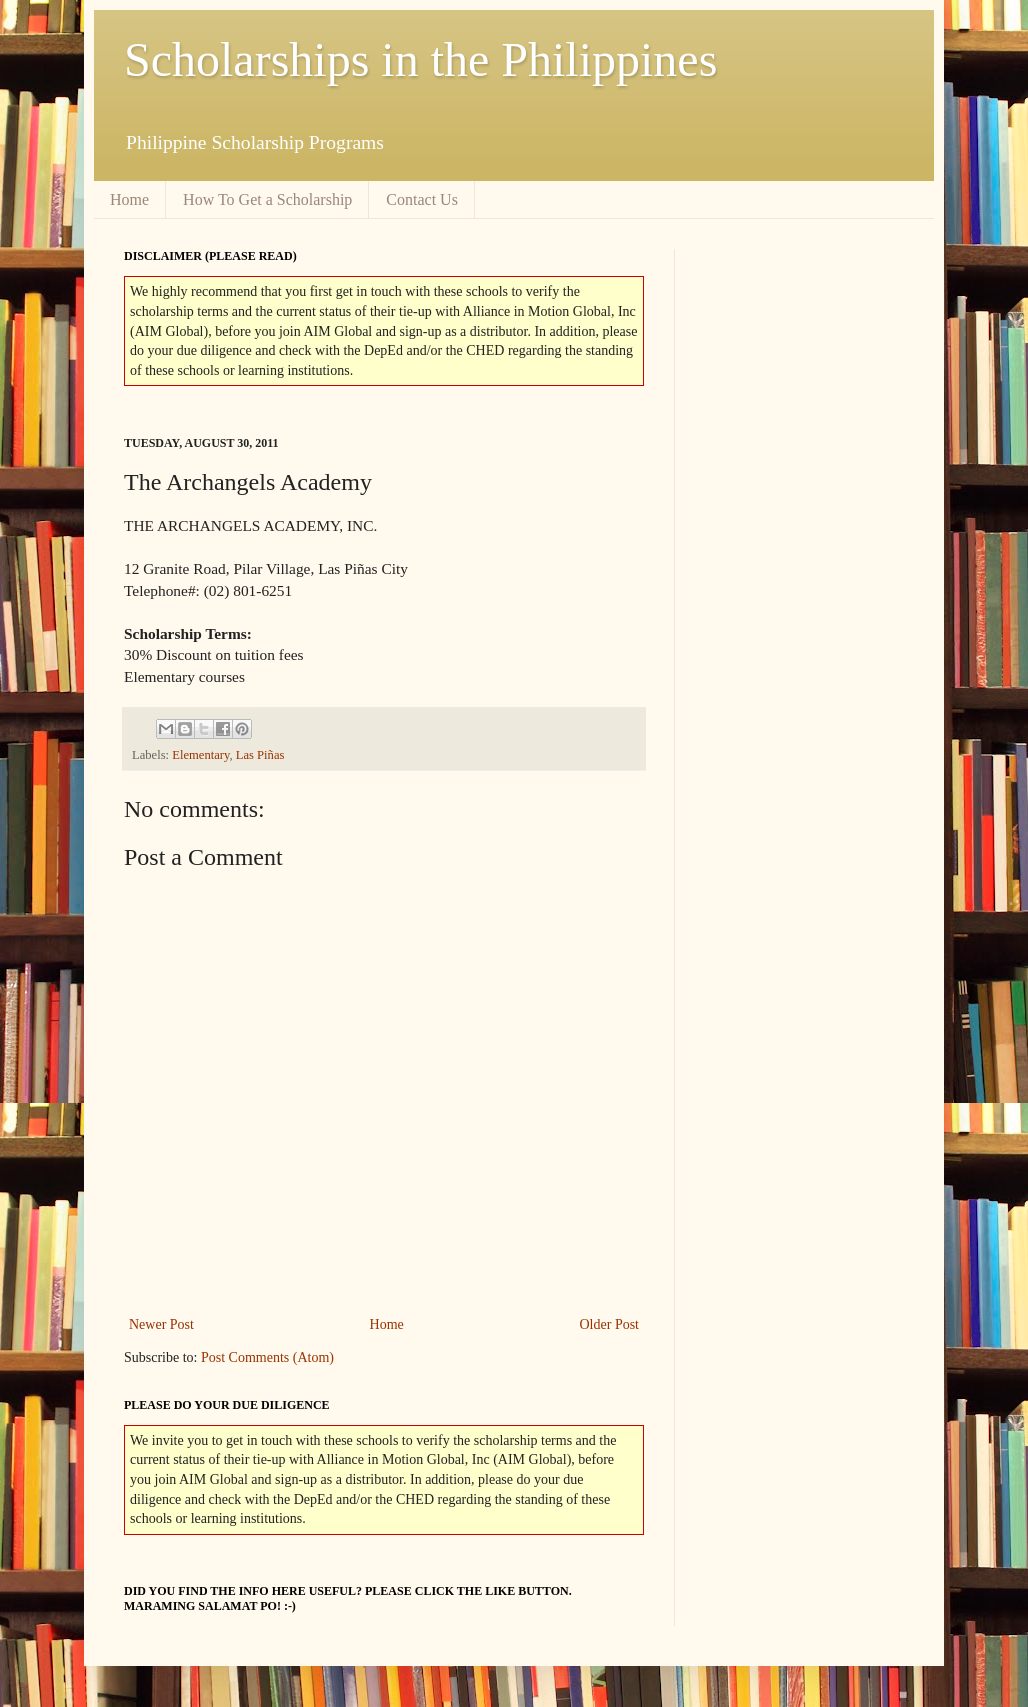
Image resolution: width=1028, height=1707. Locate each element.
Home (129, 199)
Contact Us (422, 199)
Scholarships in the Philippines (420, 59)
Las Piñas (260, 755)
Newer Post (161, 1324)
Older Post (610, 1324)
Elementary (200, 755)
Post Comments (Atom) (267, 1357)
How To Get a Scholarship (267, 199)
